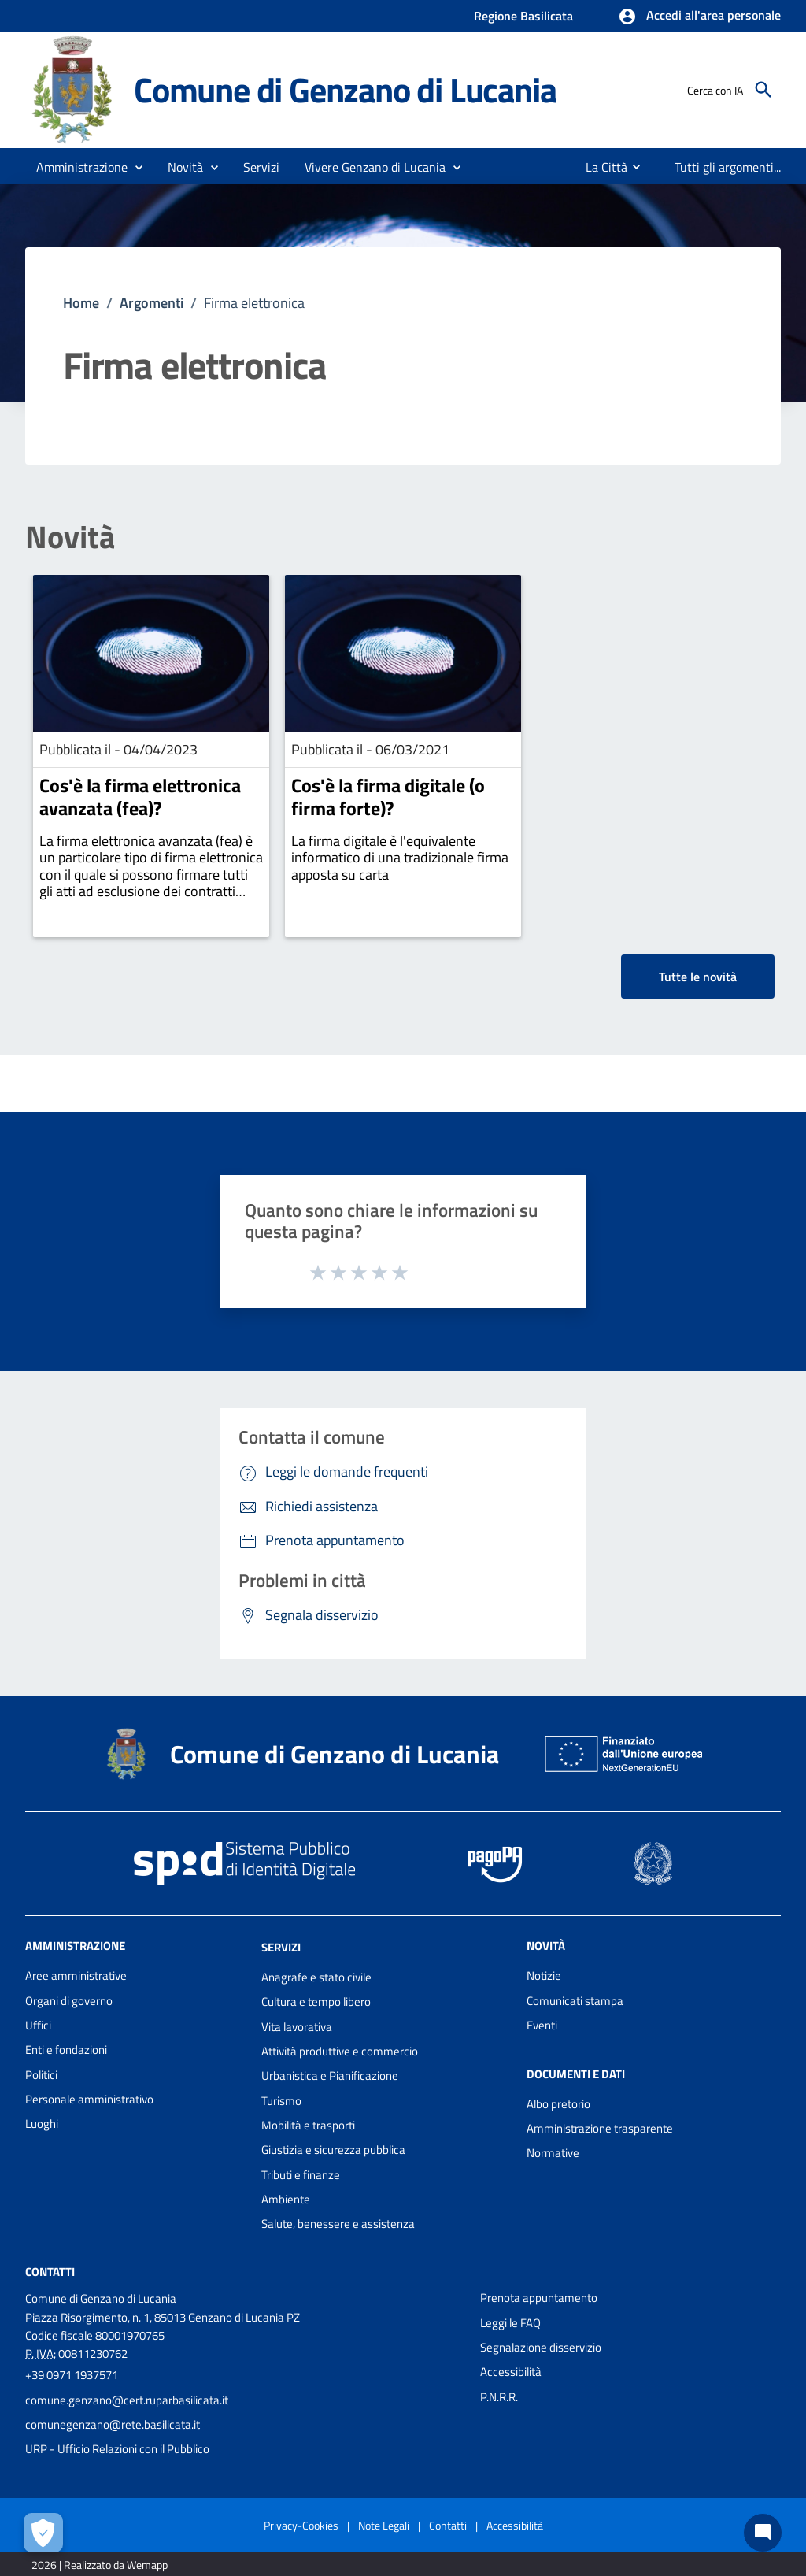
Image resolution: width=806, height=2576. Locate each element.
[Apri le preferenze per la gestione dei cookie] (43, 2532)
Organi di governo (69, 2001)
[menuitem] (600, 167)
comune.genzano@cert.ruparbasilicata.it (126, 2400)
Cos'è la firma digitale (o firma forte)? (388, 796)
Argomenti (151, 302)
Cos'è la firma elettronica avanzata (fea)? (140, 796)
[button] (699, 16)
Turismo (281, 2101)
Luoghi (41, 2124)
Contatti (50, 2272)
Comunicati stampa (575, 2001)
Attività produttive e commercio (339, 2051)
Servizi (281, 1947)
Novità (70, 537)
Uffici (38, 2025)
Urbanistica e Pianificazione (329, 2075)
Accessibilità (511, 2372)
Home (81, 302)
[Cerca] (763, 89)
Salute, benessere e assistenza (338, 2224)
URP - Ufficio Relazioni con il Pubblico (117, 2449)
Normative (553, 2153)
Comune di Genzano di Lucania (345, 89)
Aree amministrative (76, 1975)
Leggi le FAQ (510, 2323)
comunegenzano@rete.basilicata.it (112, 2424)
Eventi (542, 2025)
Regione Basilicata (523, 15)
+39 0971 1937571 (71, 2375)
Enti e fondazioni (66, 2049)
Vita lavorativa (296, 2027)
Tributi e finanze (300, 2175)
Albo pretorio (558, 2104)
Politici (41, 2075)
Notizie (544, 1975)
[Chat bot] (762, 2532)
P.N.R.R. (499, 2397)
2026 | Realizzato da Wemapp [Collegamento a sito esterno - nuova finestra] (99, 2564)
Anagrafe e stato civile (316, 1977)
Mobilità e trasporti (308, 2125)
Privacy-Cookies (301, 2525)
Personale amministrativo (89, 2099)
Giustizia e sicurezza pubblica (333, 2149)
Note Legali (383, 2525)
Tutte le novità (698, 976)
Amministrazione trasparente (600, 2128)
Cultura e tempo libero (316, 2001)
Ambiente (285, 2199)
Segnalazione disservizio (540, 2347)
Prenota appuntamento (538, 2298)
